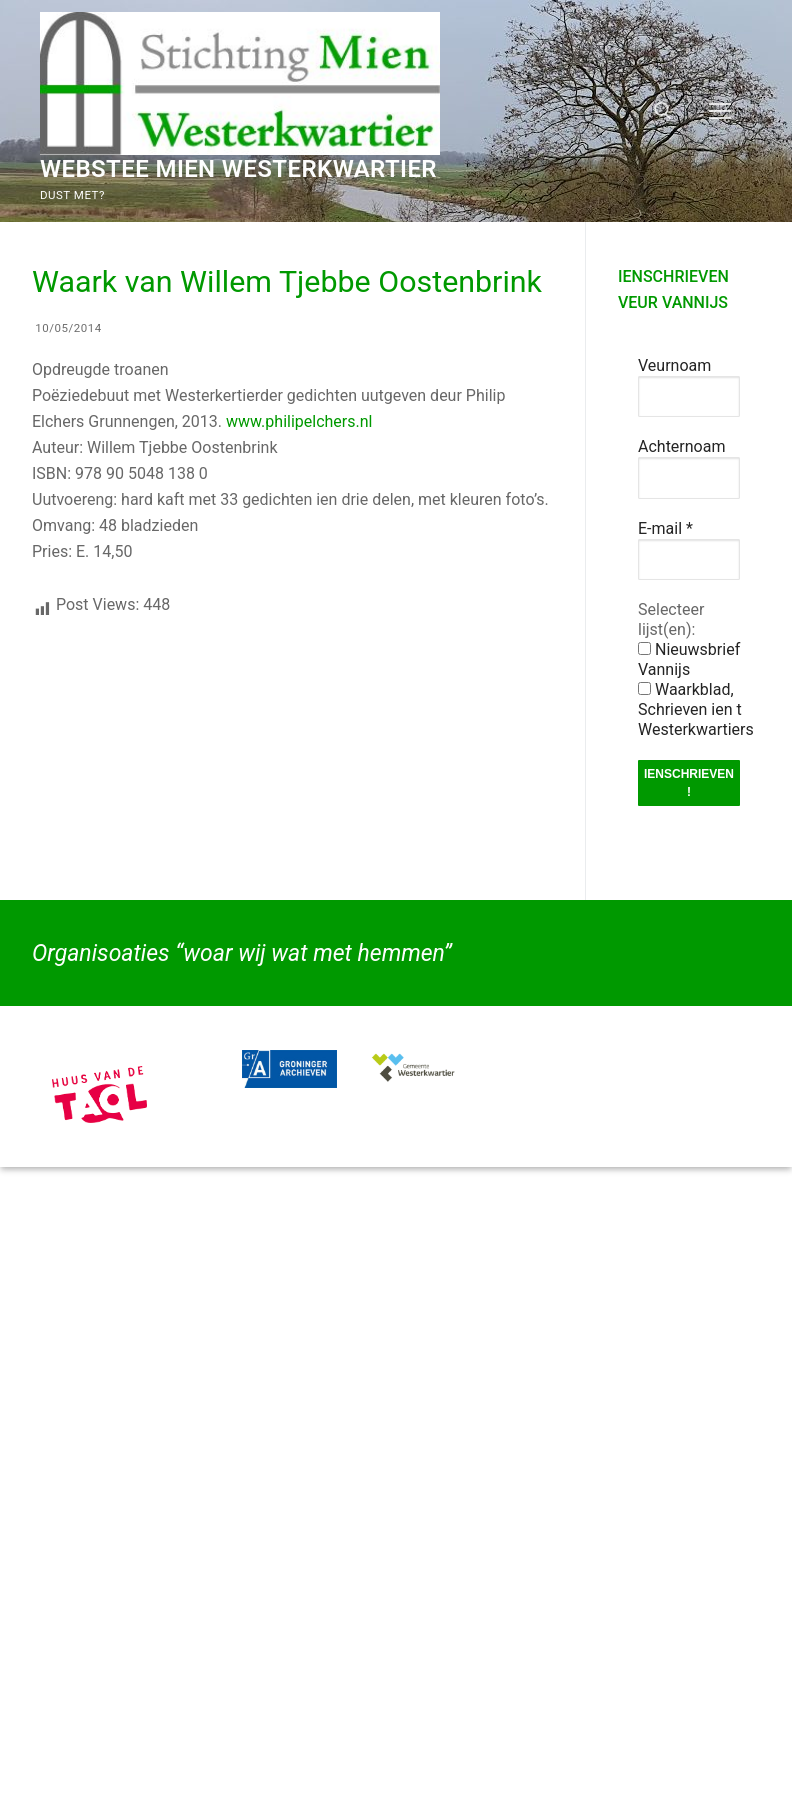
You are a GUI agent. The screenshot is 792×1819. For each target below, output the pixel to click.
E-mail (665, 528)
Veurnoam (674, 365)
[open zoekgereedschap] (663, 111)
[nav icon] (720, 111)
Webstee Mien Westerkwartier (238, 169)
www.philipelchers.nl (299, 421)
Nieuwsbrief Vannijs (689, 659)
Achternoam (681, 446)
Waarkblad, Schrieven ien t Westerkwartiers (696, 709)
